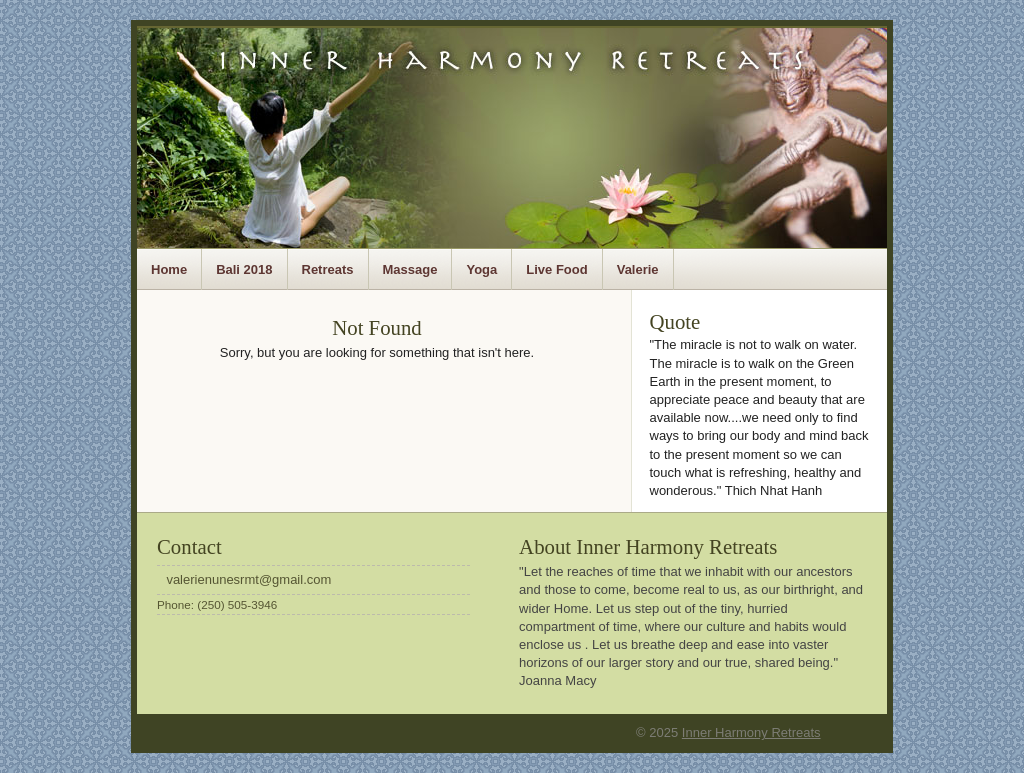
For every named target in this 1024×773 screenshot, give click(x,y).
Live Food (556, 269)
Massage (410, 269)
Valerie (638, 269)
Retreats (328, 269)
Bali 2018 (244, 269)
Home (169, 269)
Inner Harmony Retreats (751, 732)
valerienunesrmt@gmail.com (248, 579)
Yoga (481, 269)
